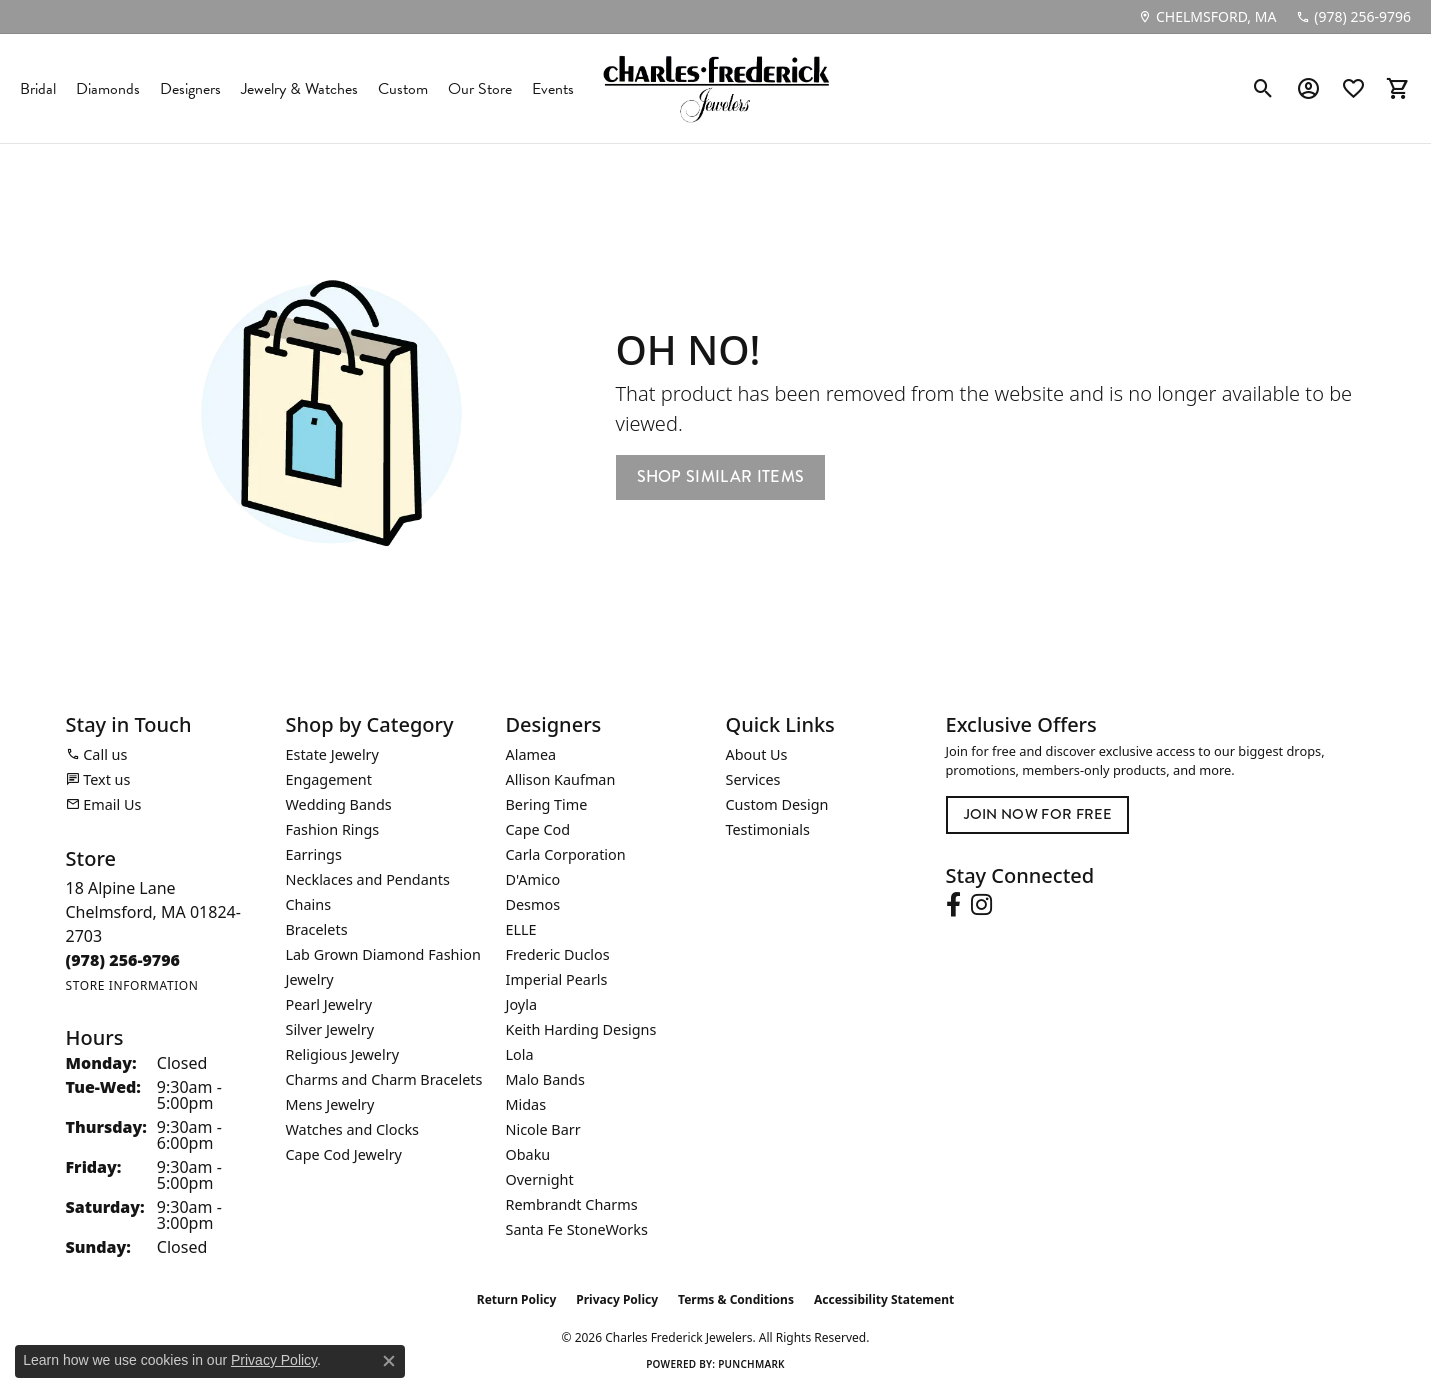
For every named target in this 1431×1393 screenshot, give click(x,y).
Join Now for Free (1037, 814)
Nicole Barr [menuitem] (543, 1129)
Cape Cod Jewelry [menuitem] (344, 1154)
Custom (403, 89)
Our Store (480, 89)
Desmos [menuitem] (533, 904)
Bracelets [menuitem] (317, 929)
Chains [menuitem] (309, 904)
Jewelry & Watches (299, 89)
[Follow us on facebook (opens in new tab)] (953, 905)
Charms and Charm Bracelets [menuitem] (384, 1079)
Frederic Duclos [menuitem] (558, 954)
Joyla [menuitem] (521, 1004)
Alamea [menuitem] (531, 754)
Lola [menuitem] (520, 1054)
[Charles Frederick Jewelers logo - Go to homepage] (716, 88)
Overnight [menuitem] (540, 1179)
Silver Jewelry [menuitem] (330, 1029)
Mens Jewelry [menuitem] (330, 1104)
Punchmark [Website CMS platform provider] (751, 1364)
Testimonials (768, 829)
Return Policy (517, 1299)
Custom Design (777, 804)
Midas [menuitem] (526, 1104)
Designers (190, 89)
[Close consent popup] (389, 1361)
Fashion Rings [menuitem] (333, 829)
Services (753, 779)
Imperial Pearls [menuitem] (557, 979)
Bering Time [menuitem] (547, 804)
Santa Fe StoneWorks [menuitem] (577, 1229)
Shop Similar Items (721, 476)
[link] (1207, 17)
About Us (757, 754)
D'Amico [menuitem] (533, 879)
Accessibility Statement (884, 1299)
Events (553, 89)
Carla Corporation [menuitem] (566, 854)
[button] (1263, 89)
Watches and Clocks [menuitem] (352, 1129)
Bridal (38, 89)
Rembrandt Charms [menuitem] (572, 1204)
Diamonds (108, 89)
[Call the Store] (123, 960)
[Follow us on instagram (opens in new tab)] (981, 905)
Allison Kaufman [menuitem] (561, 779)
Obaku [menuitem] (528, 1154)
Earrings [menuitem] (314, 854)
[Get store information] (132, 985)
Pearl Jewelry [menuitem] (329, 1004)
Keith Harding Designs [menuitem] (581, 1029)
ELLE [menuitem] (521, 929)
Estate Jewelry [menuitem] (332, 754)
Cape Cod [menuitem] (538, 829)
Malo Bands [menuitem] (545, 1079)
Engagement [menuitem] (329, 779)
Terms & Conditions (736, 1299)
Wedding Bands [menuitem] (339, 804)
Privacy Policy (617, 1299)
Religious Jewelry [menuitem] (342, 1054)
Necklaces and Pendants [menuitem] (368, 879)
